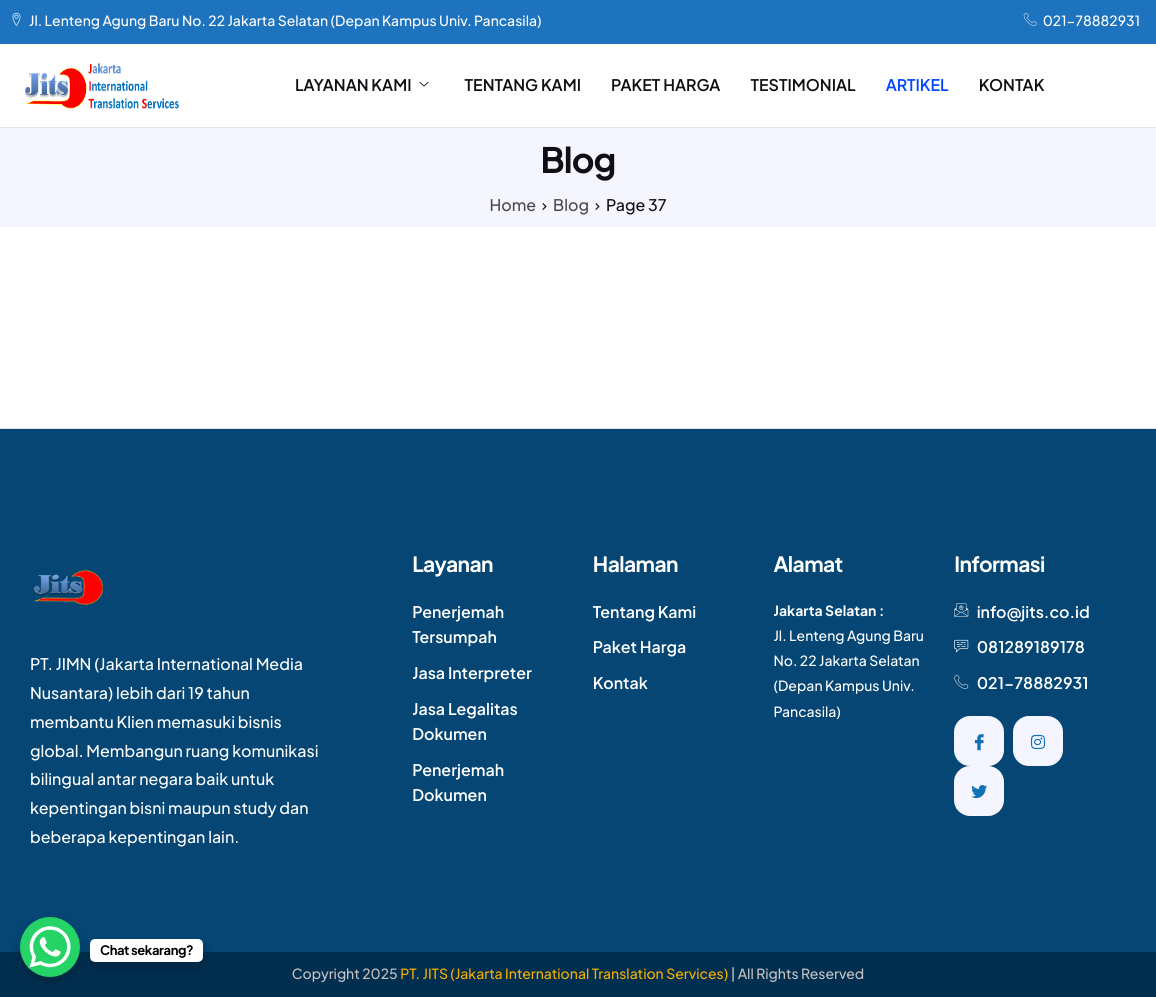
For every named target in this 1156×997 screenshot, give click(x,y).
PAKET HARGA (665, 84)
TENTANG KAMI (523, 84)
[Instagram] (1038, 741)
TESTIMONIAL (802, 84)
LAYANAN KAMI (362, 84)
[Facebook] (979, 741)
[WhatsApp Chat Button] (50, 947)
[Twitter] (979, 791)
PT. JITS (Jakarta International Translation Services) (564, 974)
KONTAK (1012, 84)
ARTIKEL (917, 84)
